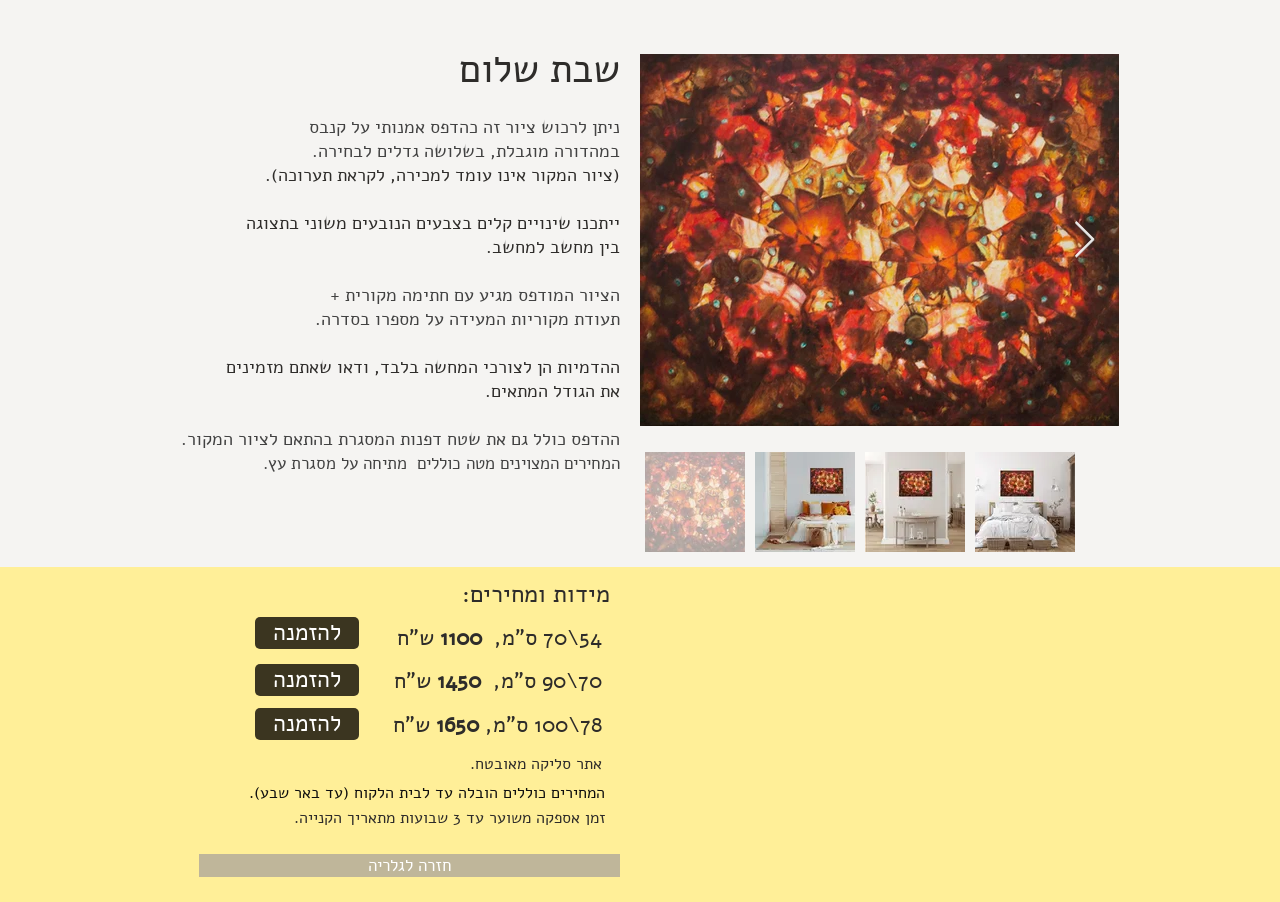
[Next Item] (1084, 240)
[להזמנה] (307, 633)
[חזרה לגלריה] (409, 865)
